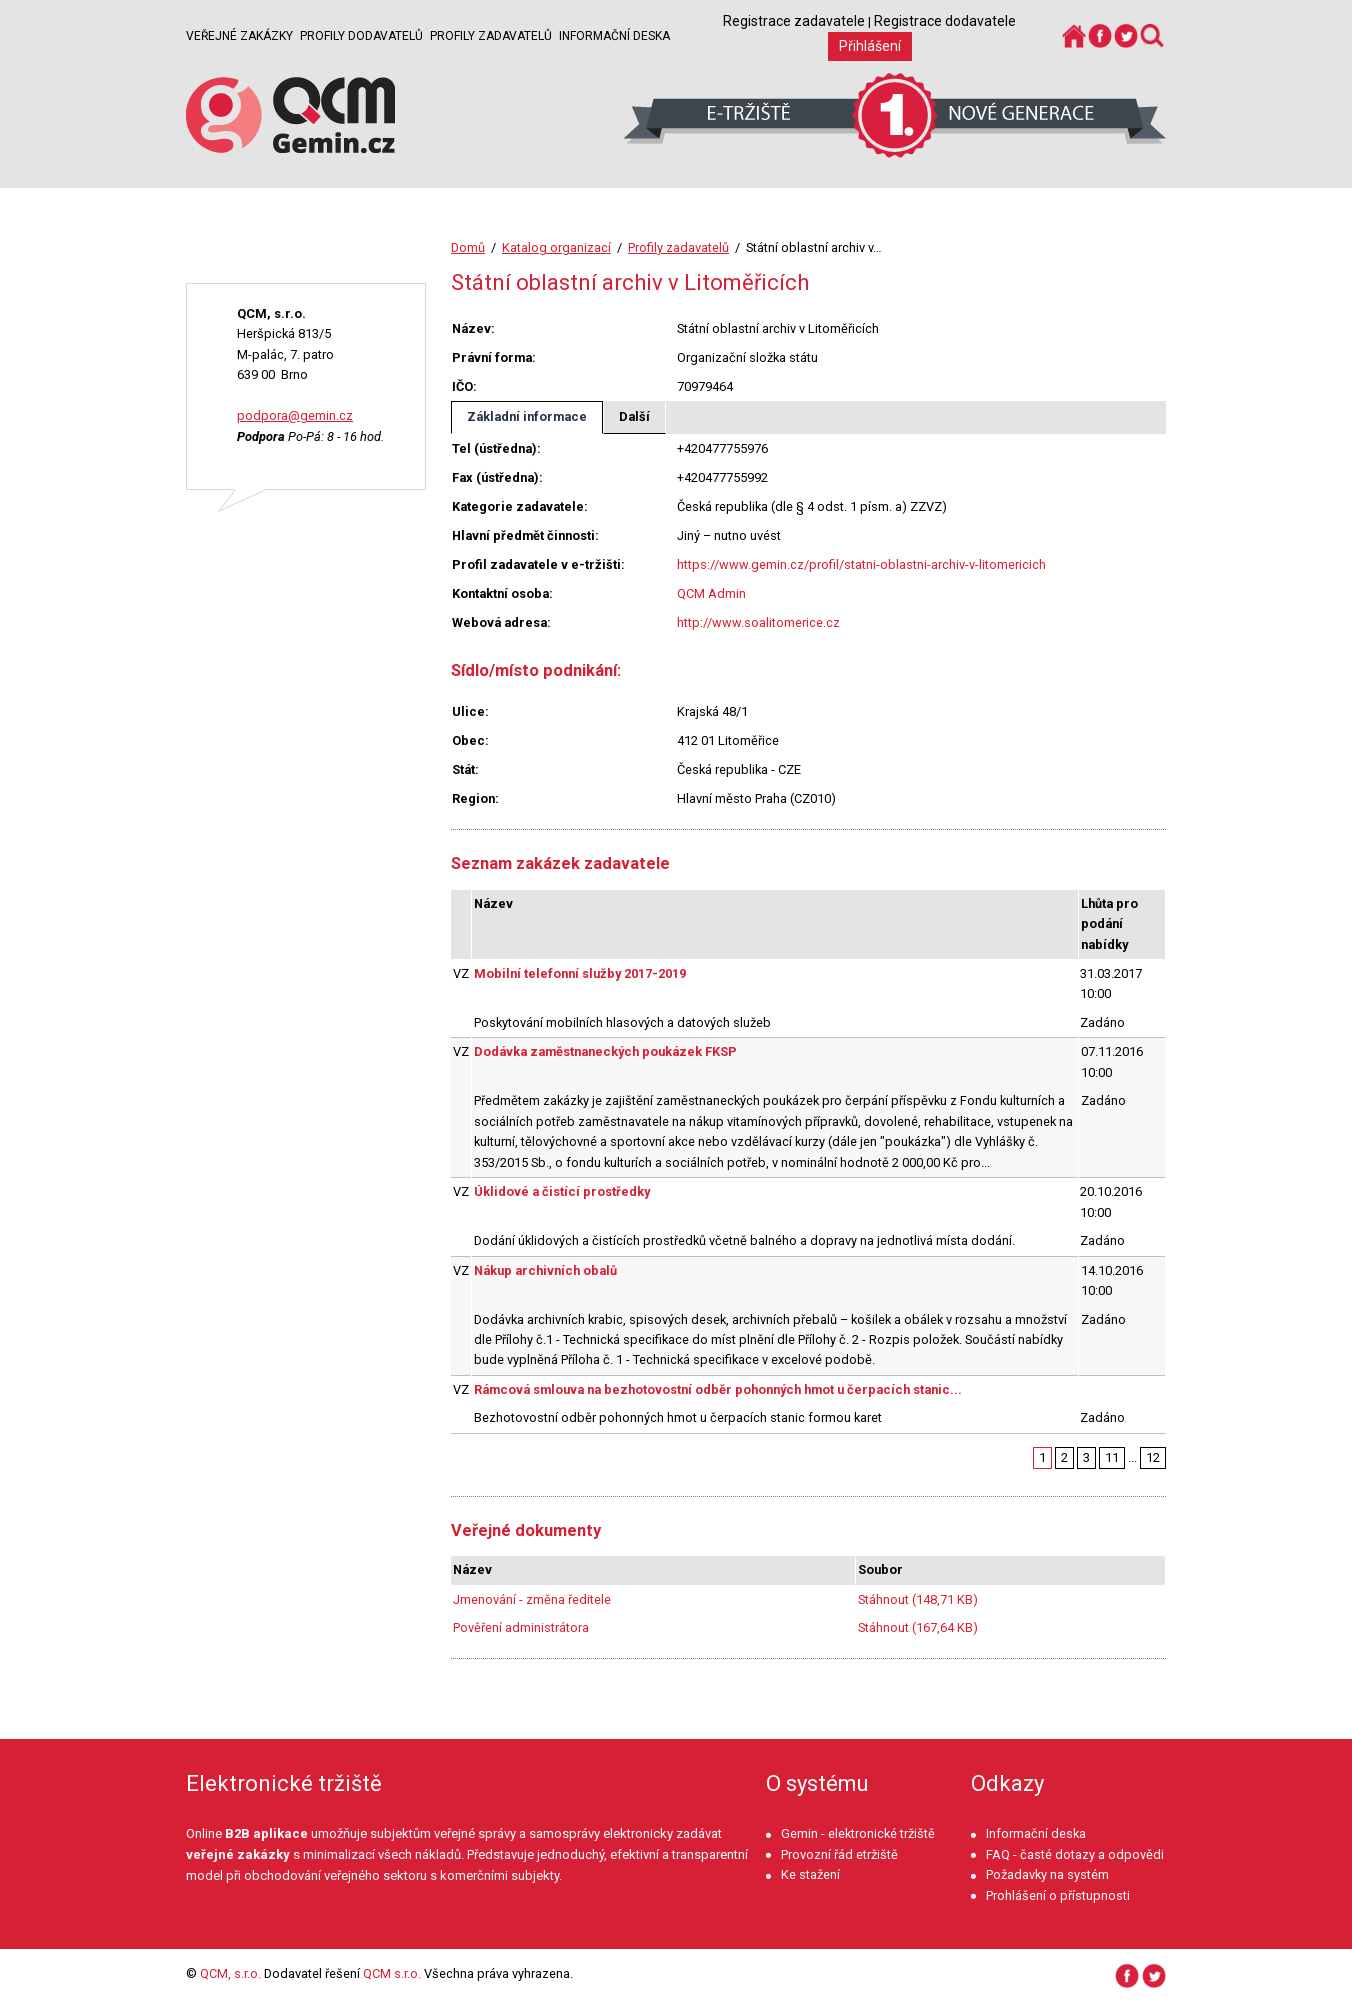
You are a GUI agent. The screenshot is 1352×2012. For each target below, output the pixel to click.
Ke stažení (810, 1874)
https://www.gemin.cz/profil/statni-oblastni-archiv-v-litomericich (861, 564)
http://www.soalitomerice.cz (758, 622)
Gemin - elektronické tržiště (858, 1833)
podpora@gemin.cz (295, 415)
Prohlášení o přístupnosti (1058, 1895)
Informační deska (614, 36)
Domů (468, 247)
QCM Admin (711, 593)
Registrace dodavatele (945, 21)
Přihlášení (870, 46)
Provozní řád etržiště (839, 1854)
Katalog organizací (556, 247)
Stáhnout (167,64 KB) (918, 1627)
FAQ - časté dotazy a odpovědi (1075, 1854)
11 (1112, 1457)
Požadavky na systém (1047, 1874)
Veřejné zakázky (239, 36)
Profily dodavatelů (361, 36)
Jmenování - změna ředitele (532, 1599)
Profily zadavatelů (491, 36)
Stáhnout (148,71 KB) (918, 1599)
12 (1153, 1457)
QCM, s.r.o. (230, 1973)
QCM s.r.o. (392, 1973)
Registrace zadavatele (794, 21)
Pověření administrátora (521, 1627)
